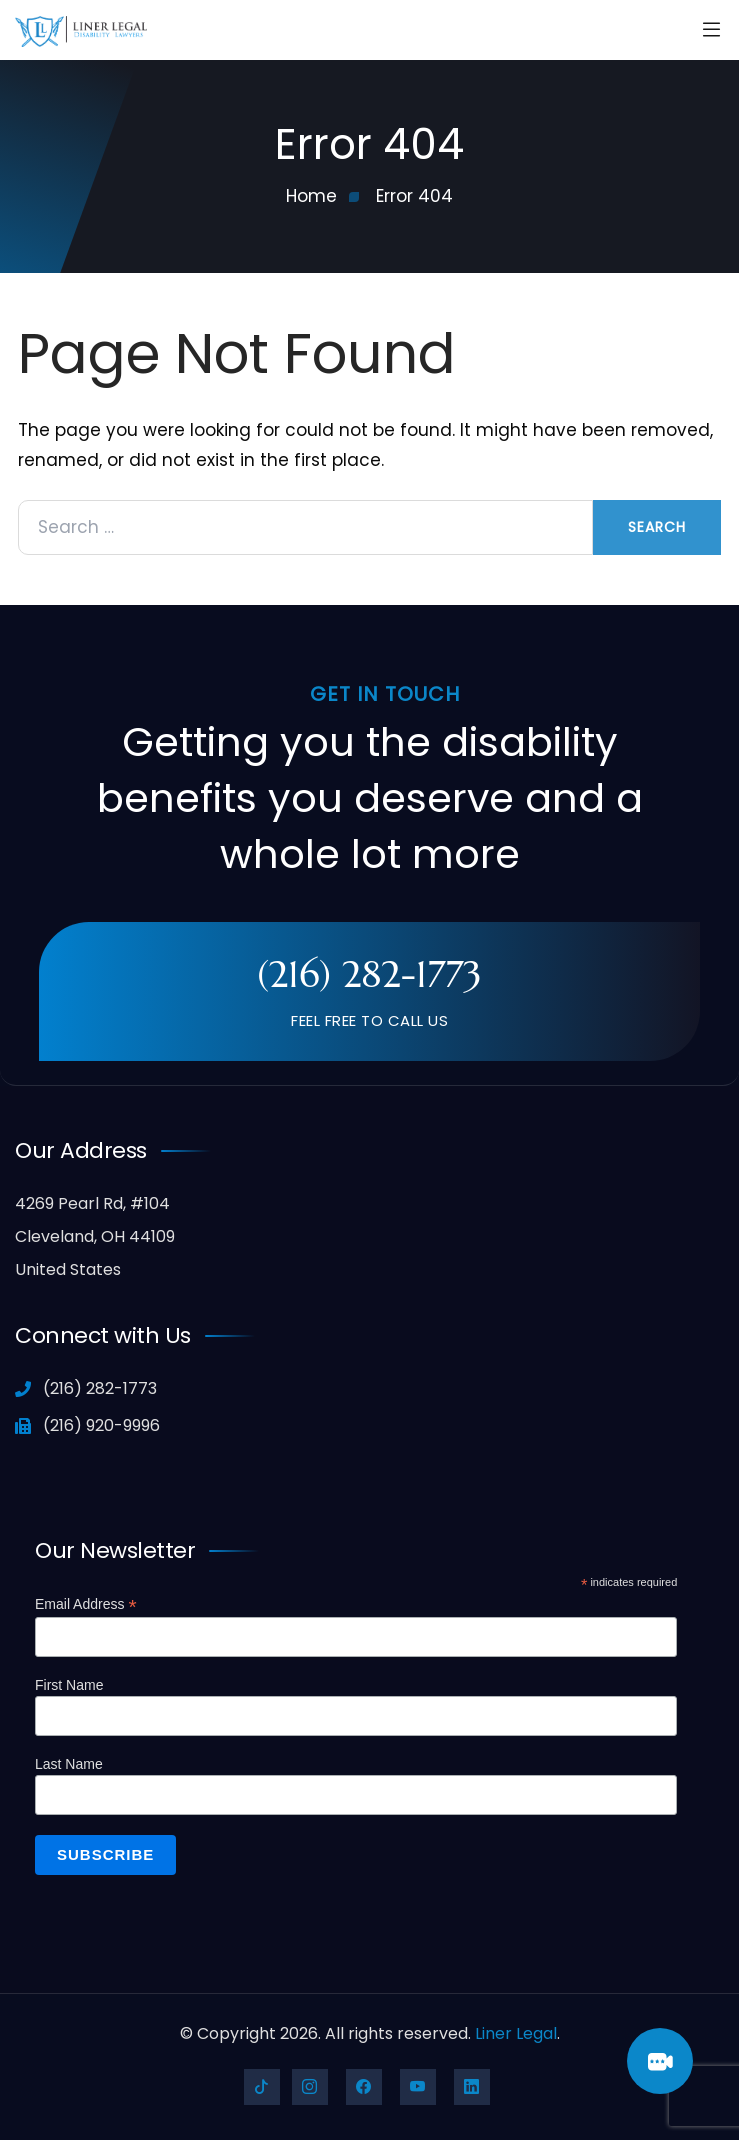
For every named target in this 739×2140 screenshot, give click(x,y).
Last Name (69, 1764)
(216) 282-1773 (369, 974)
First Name (69, 1685)
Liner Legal (516, 2033)
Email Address (86, 1604)
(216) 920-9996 (87, 1425)
